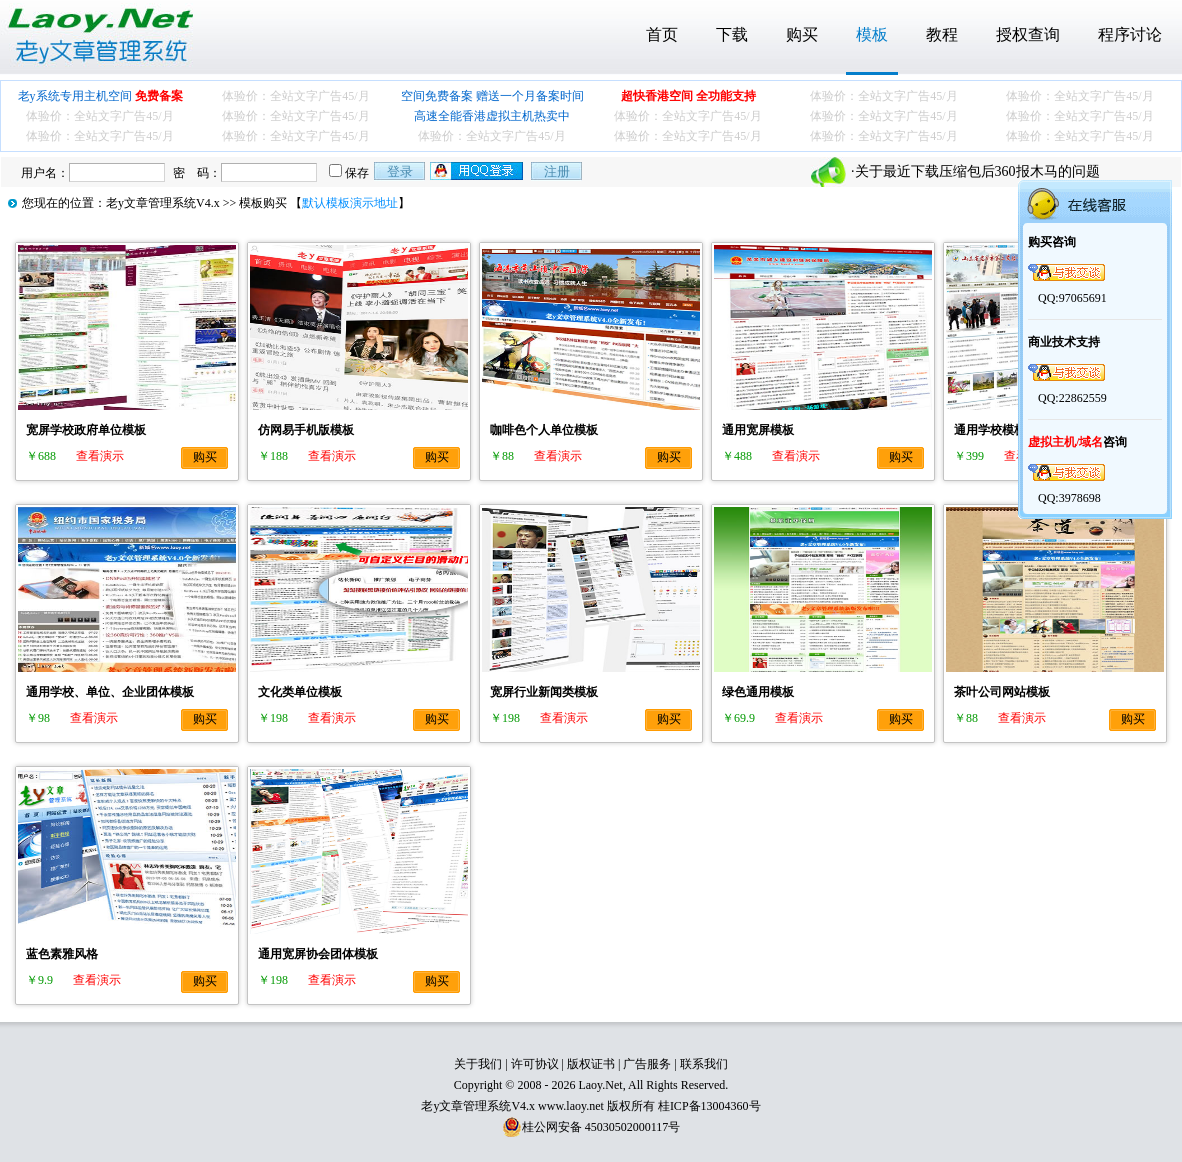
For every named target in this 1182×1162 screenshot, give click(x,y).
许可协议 (535, 1064)
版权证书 (591, 1064)
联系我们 (704, 1064)
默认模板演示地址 (350, 203)
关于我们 (478, 1064)
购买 (802, 34)
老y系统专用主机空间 (100, 96)
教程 (942, 34)
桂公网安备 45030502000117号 (601, 1127)
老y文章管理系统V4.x (163, 203)
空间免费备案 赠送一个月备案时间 (492, 96)
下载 (732, 34)
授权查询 (1028, 34)
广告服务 (647, 1064)
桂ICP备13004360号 (709, 1106)
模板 (872, 34)
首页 (662, 34)
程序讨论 (1130, 34)
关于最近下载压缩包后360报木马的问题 (977, 171)
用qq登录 (478, 171)
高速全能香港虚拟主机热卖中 (492, 116)
